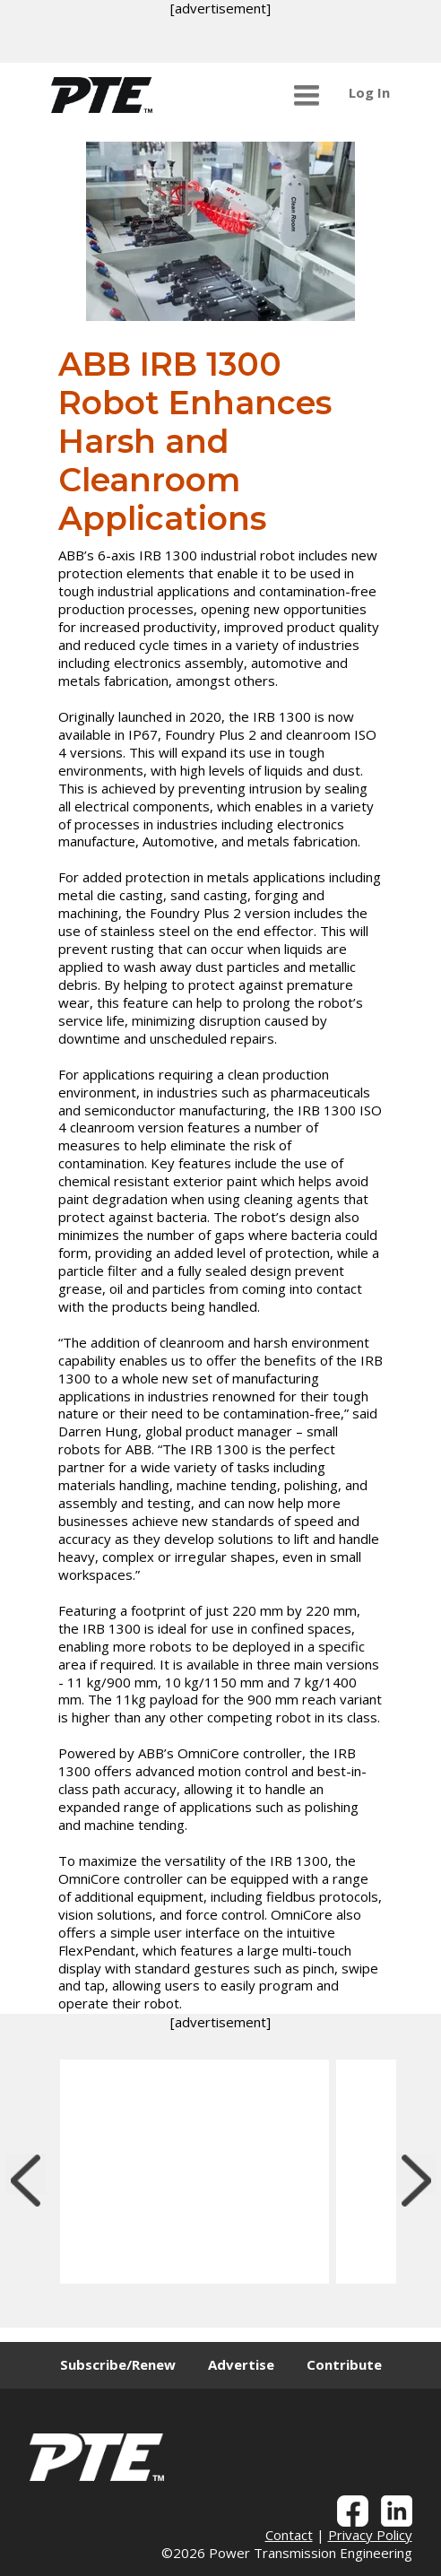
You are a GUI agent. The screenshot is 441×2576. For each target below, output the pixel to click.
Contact (289, 2535)
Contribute (344, 2364)
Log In (369, 92)
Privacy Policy (370, 2535)
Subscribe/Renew (118, 2364)
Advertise (241, 2364)
